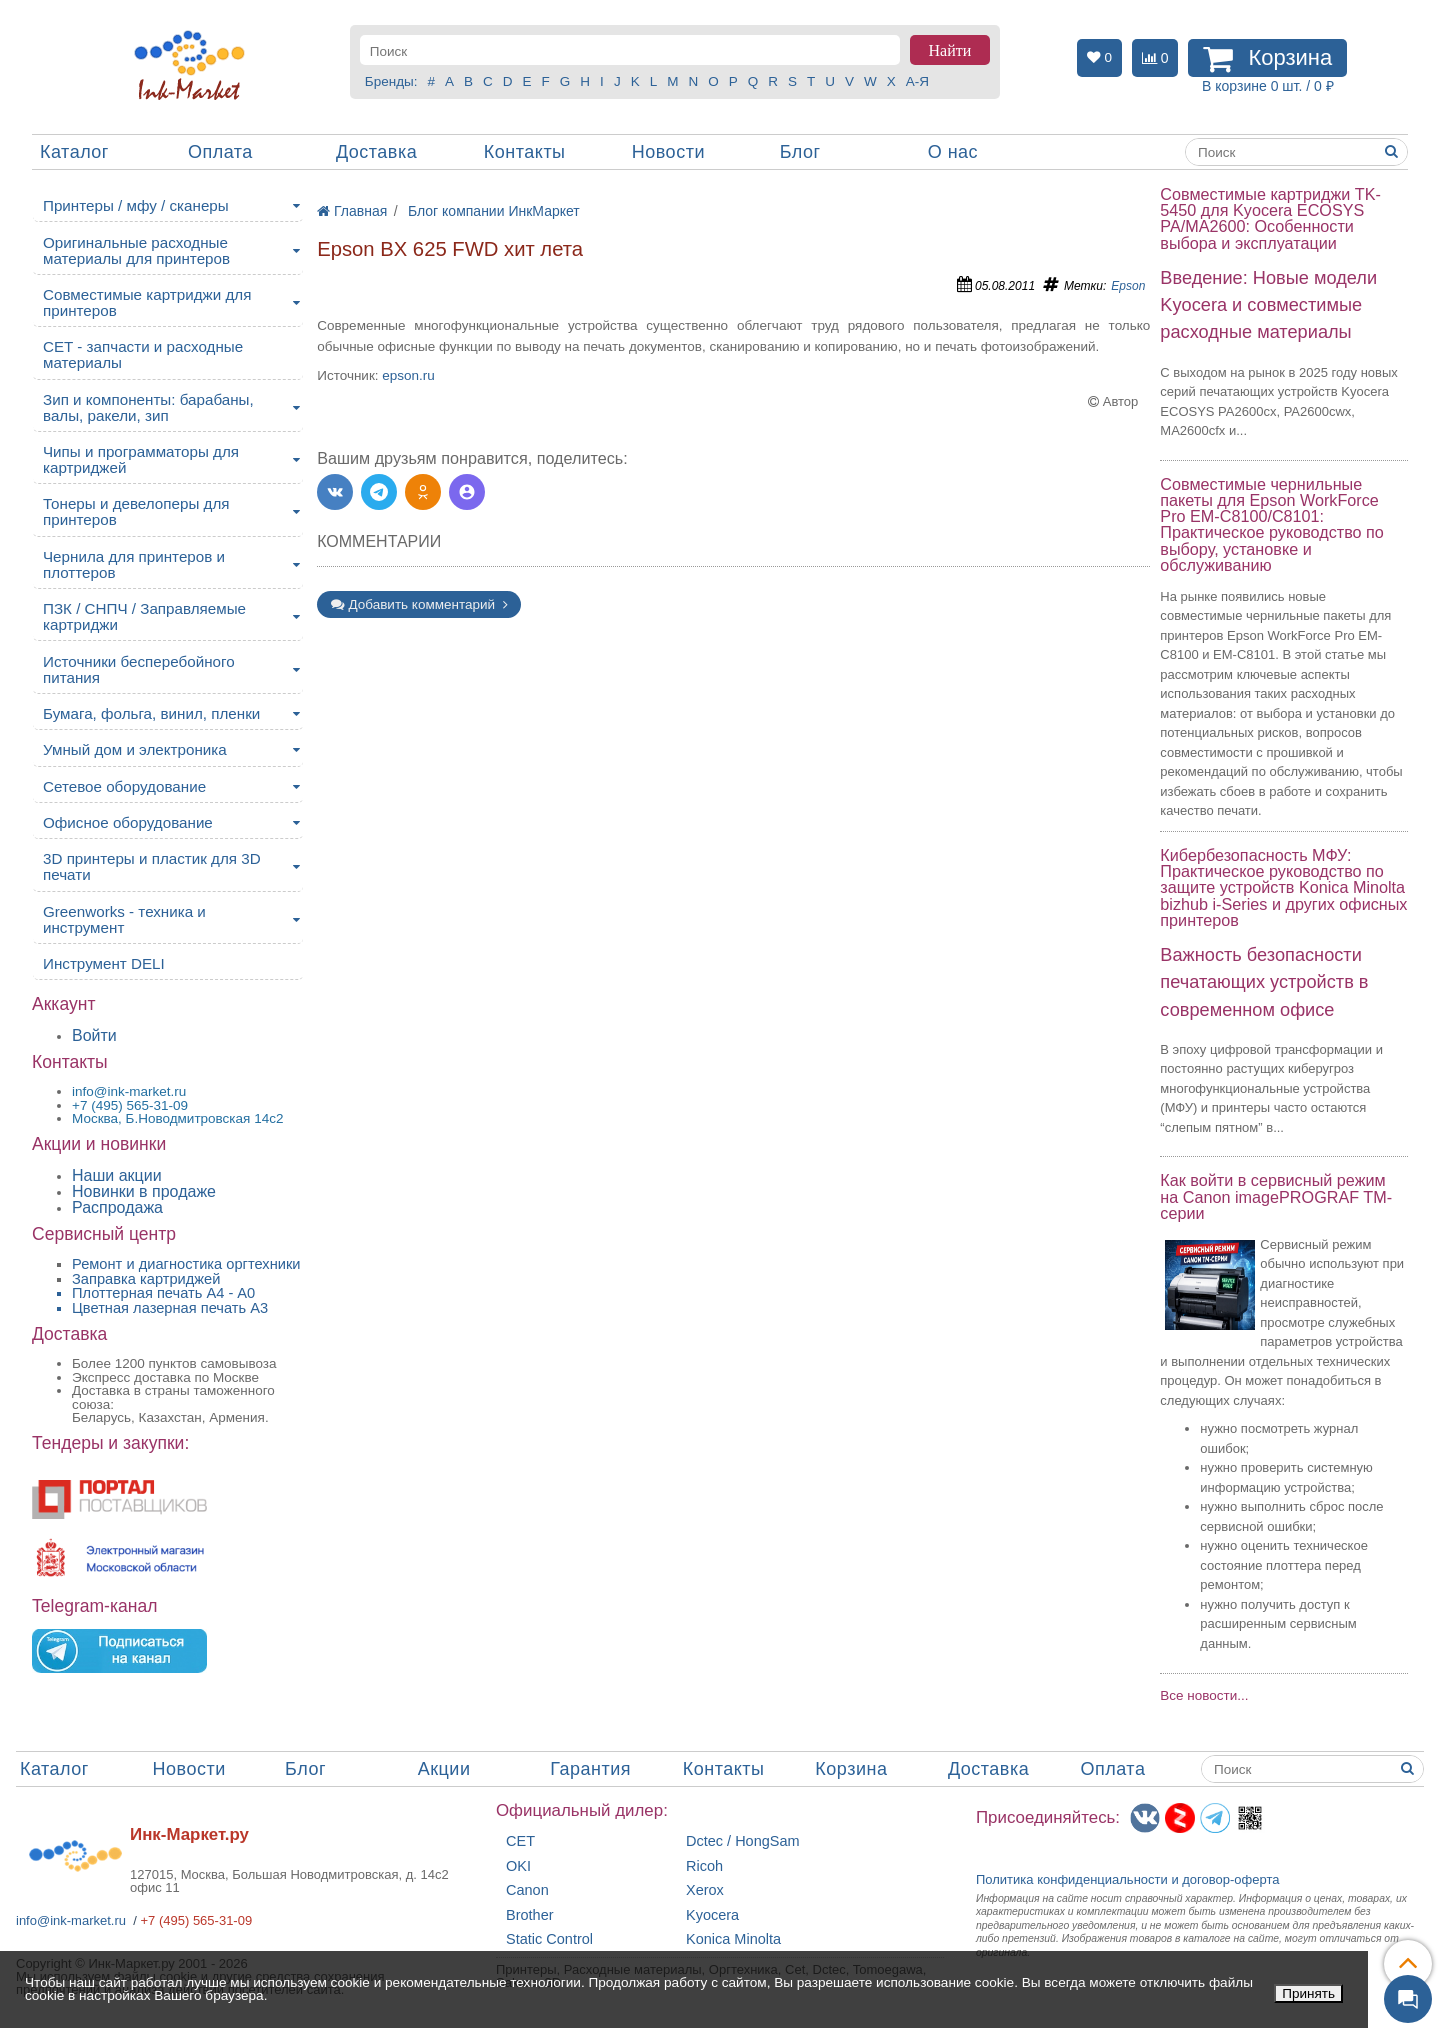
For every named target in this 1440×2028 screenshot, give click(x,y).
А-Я (917, 81)
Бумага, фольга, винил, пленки (151, 713)
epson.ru (408, 375)
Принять (1308, 1993)
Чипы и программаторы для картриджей (141, 459)
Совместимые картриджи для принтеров (147, 302)
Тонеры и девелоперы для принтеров (136, 511)
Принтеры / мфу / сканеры (136, 205)
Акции (444, 1769)
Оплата (220, 152)
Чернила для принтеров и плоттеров (134, 564)
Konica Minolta (733, 1939)
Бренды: (391, 81)
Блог (800, 152)
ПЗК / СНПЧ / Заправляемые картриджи (144, 616)
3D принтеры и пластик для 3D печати (152, 866)
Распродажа (117, 1207)
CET (520, 1841)
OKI (518, 1866)
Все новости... (1204, 1695)
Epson (1128, 286)
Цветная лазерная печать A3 (170, 1308)
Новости (668, 152)
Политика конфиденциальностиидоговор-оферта (1128, 1879)
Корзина (851, 1769)
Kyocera (712, 1915)
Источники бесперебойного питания (139, 669)
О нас (953, 152)
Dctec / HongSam (743, 1841)
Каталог (74, 152)
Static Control (549, 1939)
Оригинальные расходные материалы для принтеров (136, 250)
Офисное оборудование (128, 822)
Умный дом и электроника (135, 749)
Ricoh (704, 1866)
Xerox (705, 1890)
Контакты (525, 152)
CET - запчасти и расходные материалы (143, 354)
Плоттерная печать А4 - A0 (163, 1293)
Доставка (376, 152)
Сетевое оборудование (124, 786)
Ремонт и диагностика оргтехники (186, 1264)
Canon (527, 1890)
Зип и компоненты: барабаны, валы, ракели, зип (148, 407)
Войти (94, 1035)
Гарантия (590, 1769)
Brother (530, 1915)
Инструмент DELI (104, 963)
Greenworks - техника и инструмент (124, 919)
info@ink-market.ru (71, 1920)
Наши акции (117, 1175)
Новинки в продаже (144, 1191)
